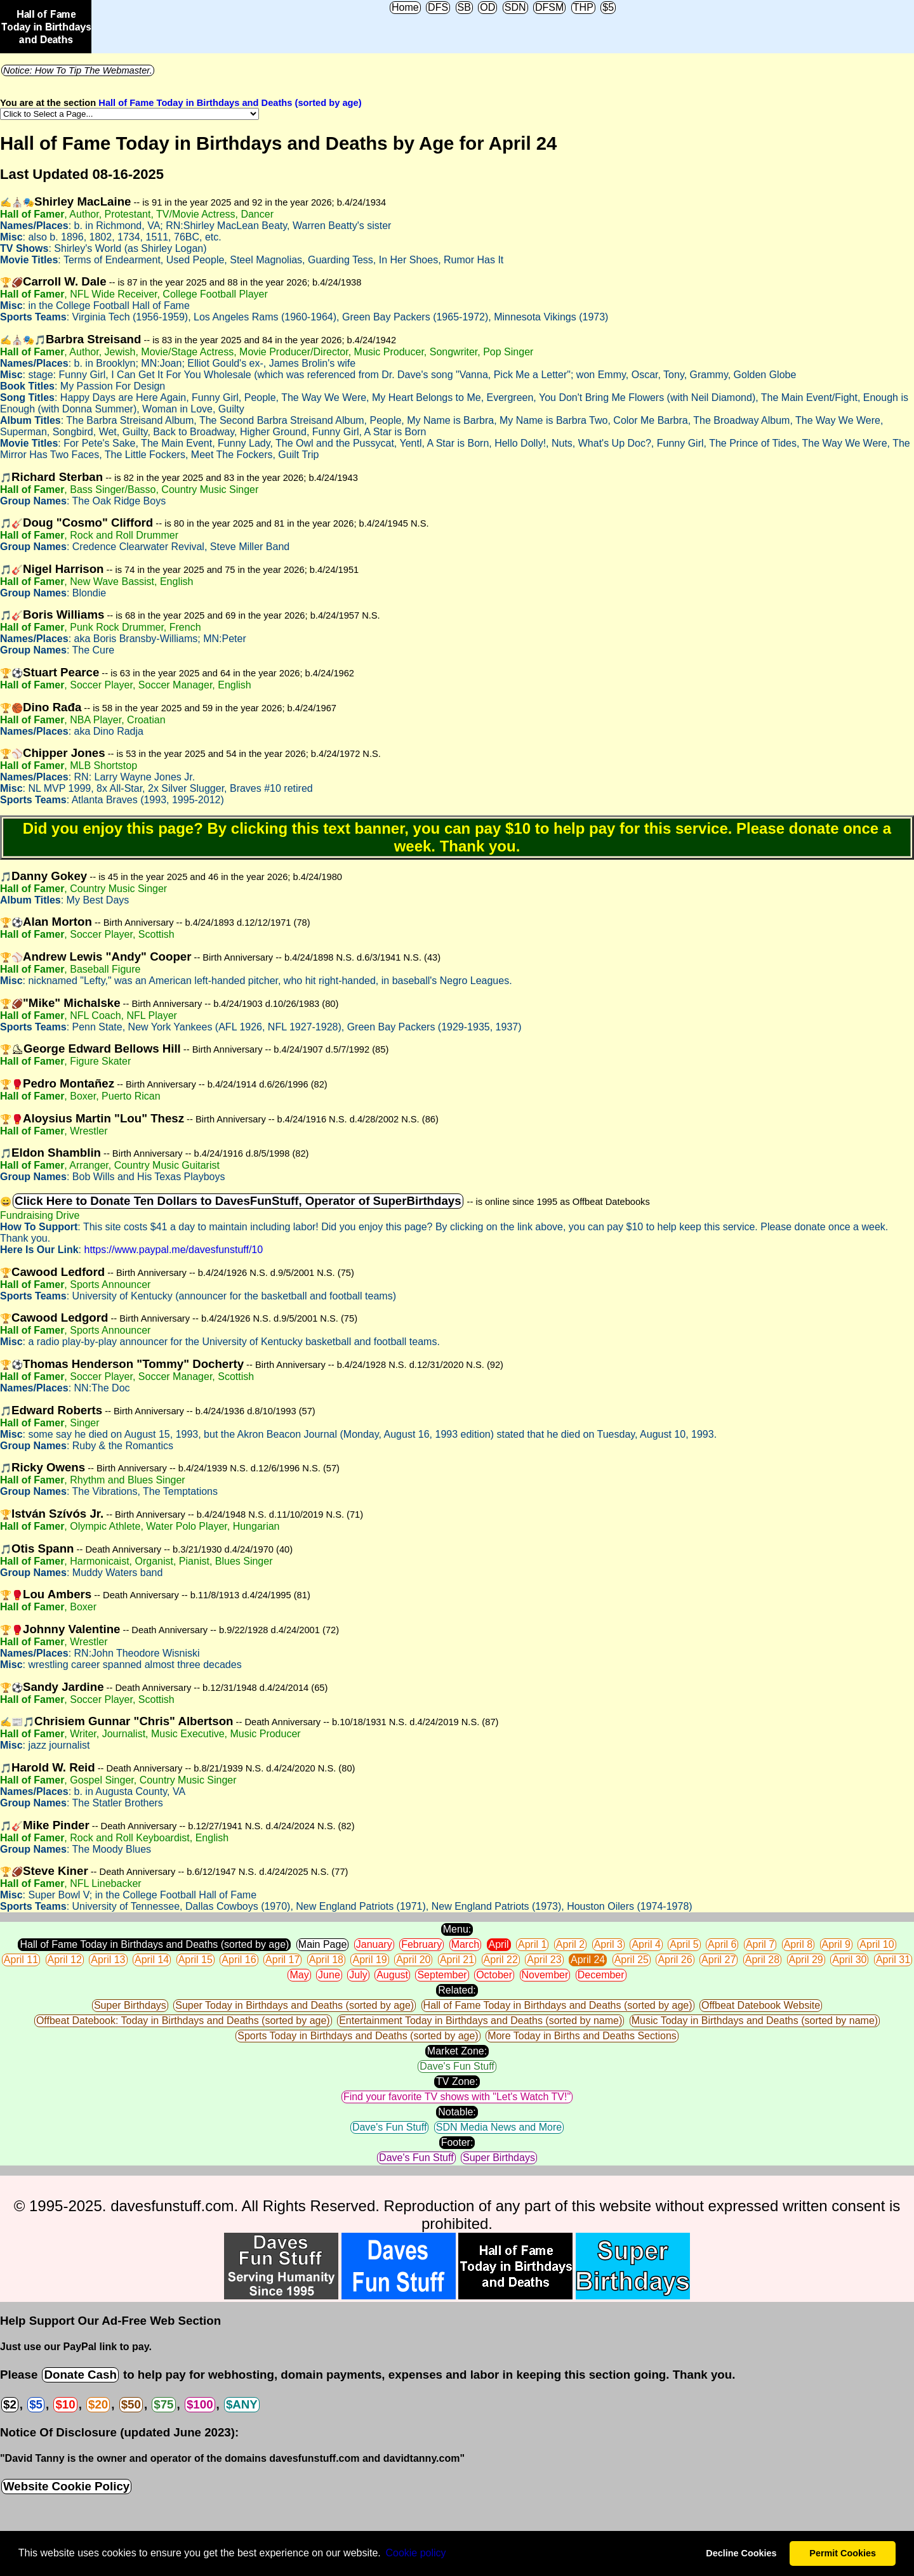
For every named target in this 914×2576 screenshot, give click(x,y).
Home (405, 7)
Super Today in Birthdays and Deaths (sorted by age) (294, 2005)
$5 (608, 7)
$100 (200, 2404)
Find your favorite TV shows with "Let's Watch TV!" (457, 2096)
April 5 (684, 1944)
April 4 (646, 1944)
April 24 (588, 1959)
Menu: (457, 1929)
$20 (98, 2404)
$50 (131, 2404)
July (358, 1974)
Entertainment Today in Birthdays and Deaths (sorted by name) (480, 2020)
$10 (65, 2404)
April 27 (718, 1959)
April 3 (608, 1944)
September (442, 1974)
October (494, 1974)
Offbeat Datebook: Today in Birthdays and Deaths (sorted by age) (183, 2020)
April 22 (501, 1959)
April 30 (849, 1959)
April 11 (21, 1959)
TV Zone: (457, 2081)
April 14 (152, 1959)
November (545, 1974)
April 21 (457, 1959)
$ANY (242, 2404)
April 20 (413, 1959)
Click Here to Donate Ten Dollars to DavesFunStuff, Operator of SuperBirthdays (238, 1200)
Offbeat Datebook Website (760, 2005)
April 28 (762, 1959)
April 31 (893, 1959)
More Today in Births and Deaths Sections (582, 2035)
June (329, 1974)
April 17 (282, 1959)
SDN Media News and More (499, 2127)
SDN (515, 7)
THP (583, 7)
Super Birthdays (130, 2005)
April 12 (65, 1959)
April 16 (239, 1959)
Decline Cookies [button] (741, 2553)
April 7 (760, 1944)
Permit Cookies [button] (842, 2553)
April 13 (108, 1959)
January (374, 1944)
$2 (10, 2404)
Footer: (457, 2142)
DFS (438, 7)
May (298, 1974)
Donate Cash (80, 2374)
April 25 (631, 1959)
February (421, 1944)
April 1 (532, 1944)
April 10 (876, 1944)
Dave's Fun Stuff (457, 2066)
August (392, 1974)
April (499, 1944)
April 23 (544, 1959)
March (465, 1944)
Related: (457, 1990)
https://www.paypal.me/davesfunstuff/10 (173, 1249)
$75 (163, 2404)
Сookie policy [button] (415, 2552)
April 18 (326, 1959)
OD (487, 7)
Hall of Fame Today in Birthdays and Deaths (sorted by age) (229, 103)
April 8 (798, 1944)
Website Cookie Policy (66, 2486)
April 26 (675, 1959)
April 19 (369, 1959)
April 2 (570, 1944)
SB (464, 7)
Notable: (457, 2111)
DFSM (549, 7)
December (601, 1974)
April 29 (806, 1959)
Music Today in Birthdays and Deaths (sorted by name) (755, 2020)
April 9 (836, 1944)
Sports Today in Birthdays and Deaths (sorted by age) (357, 2035)
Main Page (322, 1944)
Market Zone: (457, 2051)
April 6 (722, 1944)
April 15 (195, 1959)
